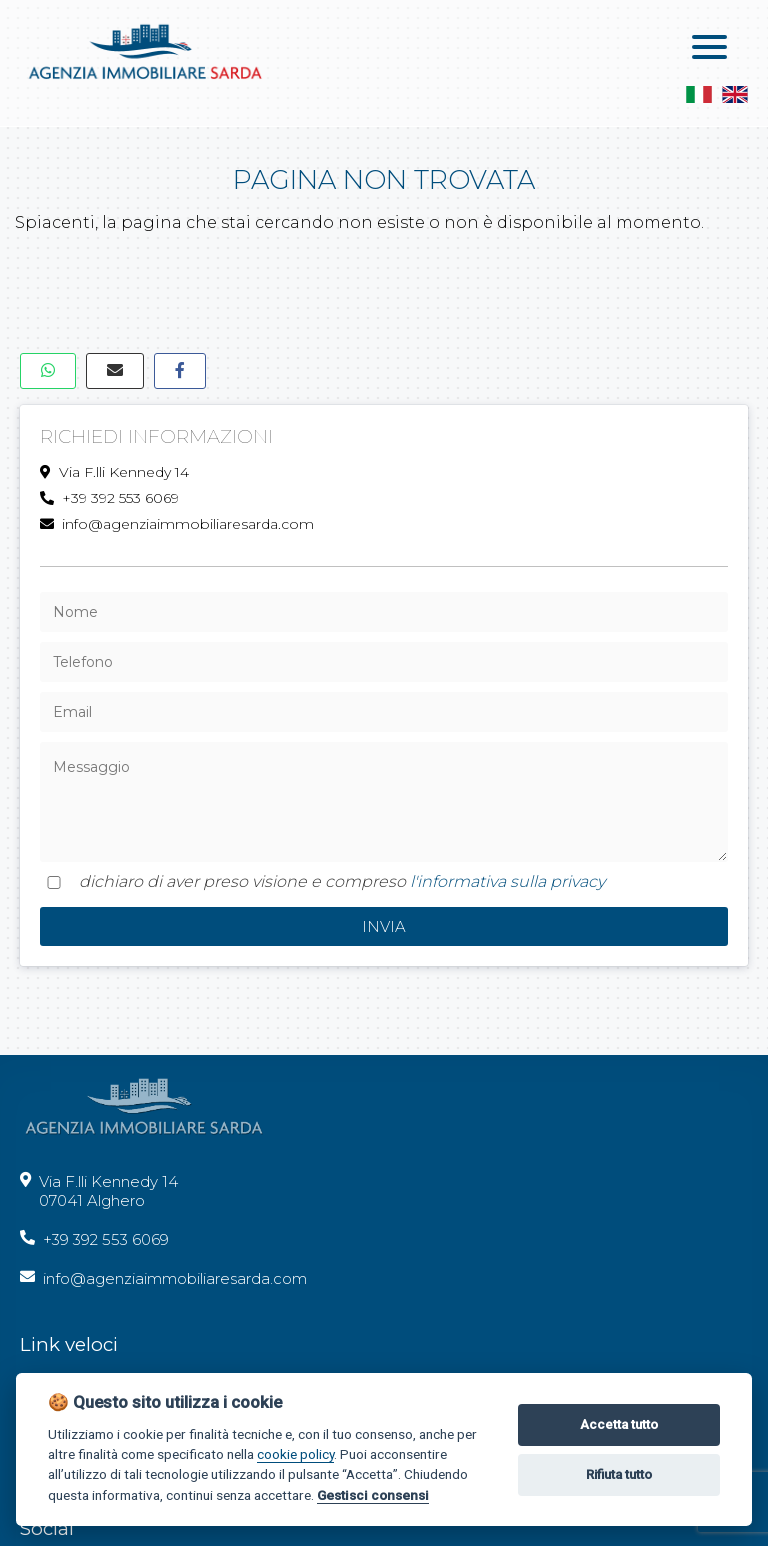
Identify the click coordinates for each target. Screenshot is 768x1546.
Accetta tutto (619, 1424)
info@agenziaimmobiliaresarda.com (177, 524)
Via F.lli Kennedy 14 (114, 472)
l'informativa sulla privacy (507, 881)
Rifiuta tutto (619, 1474)
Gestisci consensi (373, 1495)
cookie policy (295, 1454)
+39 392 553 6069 (109, 498)
